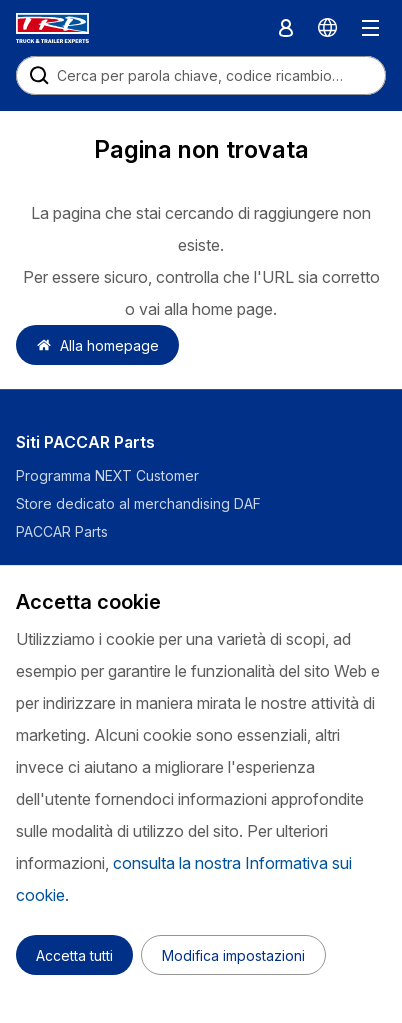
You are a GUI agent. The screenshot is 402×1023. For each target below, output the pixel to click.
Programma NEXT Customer (109, 475)
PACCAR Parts (62, 531)
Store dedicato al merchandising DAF (138, 503)
